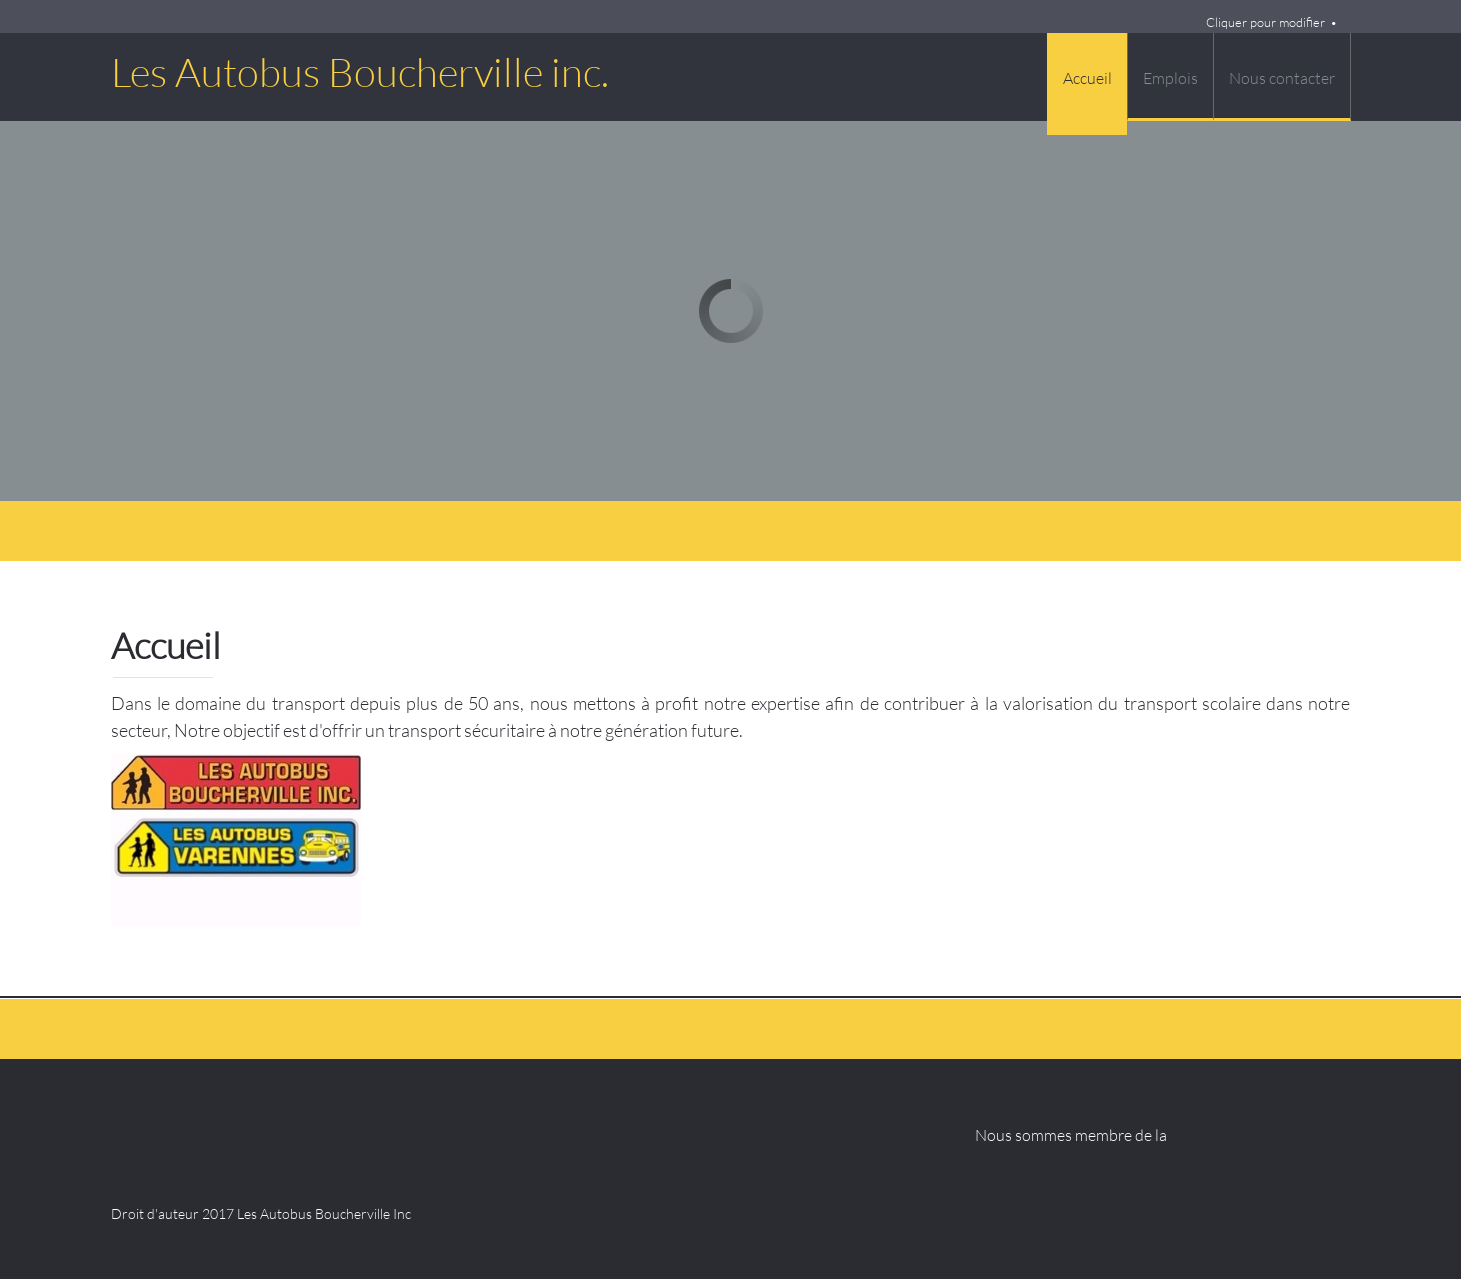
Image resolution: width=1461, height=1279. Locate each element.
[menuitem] (1087, 84)
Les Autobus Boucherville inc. (360, 72)
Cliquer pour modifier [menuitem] (1265, 22)
